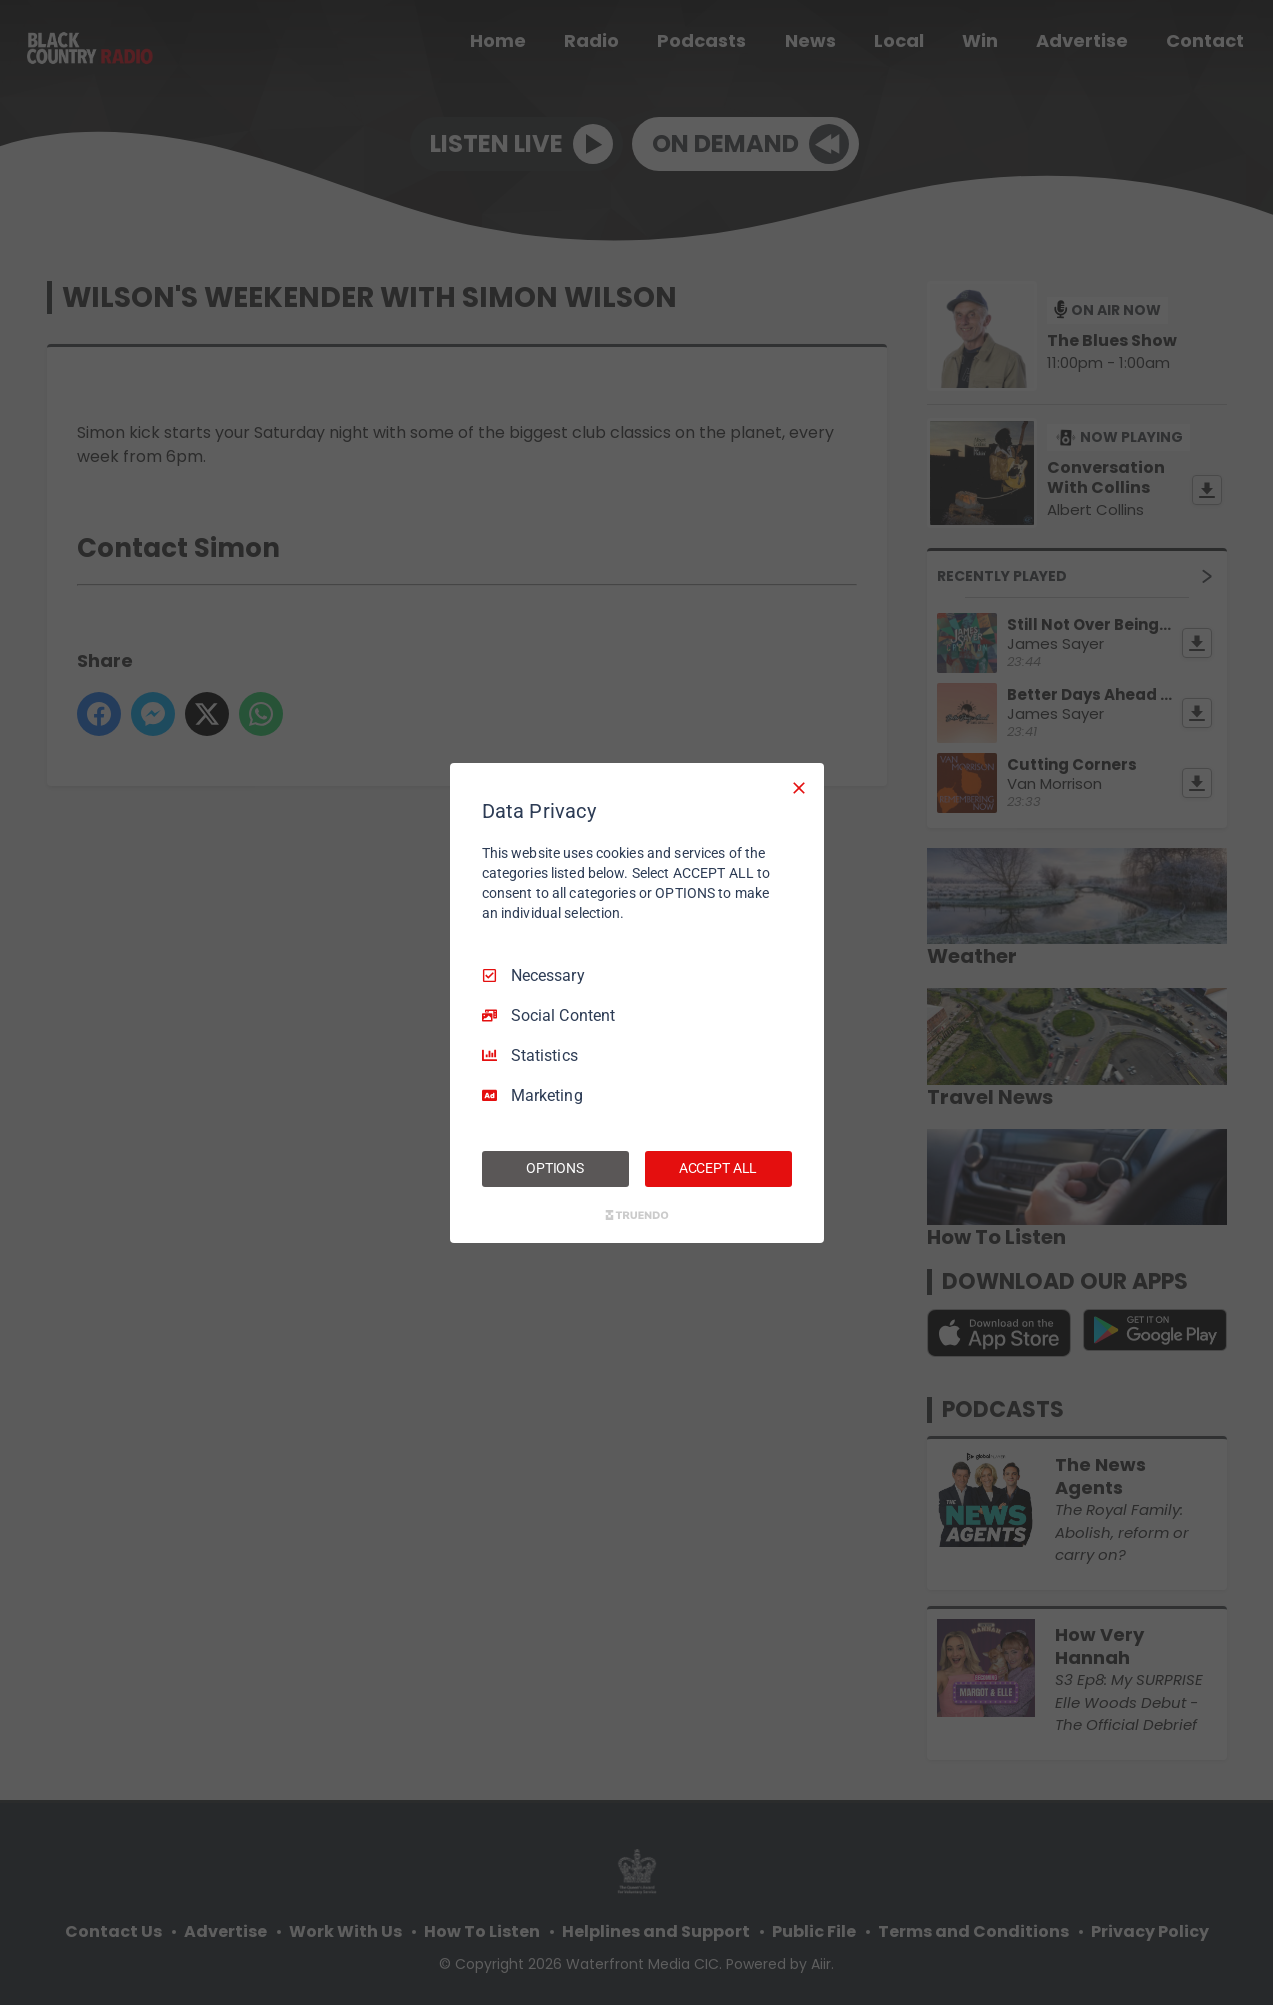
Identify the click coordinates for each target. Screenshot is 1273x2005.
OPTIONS (555, 1168)
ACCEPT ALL (718, 1168)
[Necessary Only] (799, 787)
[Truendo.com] (637, 1215)
